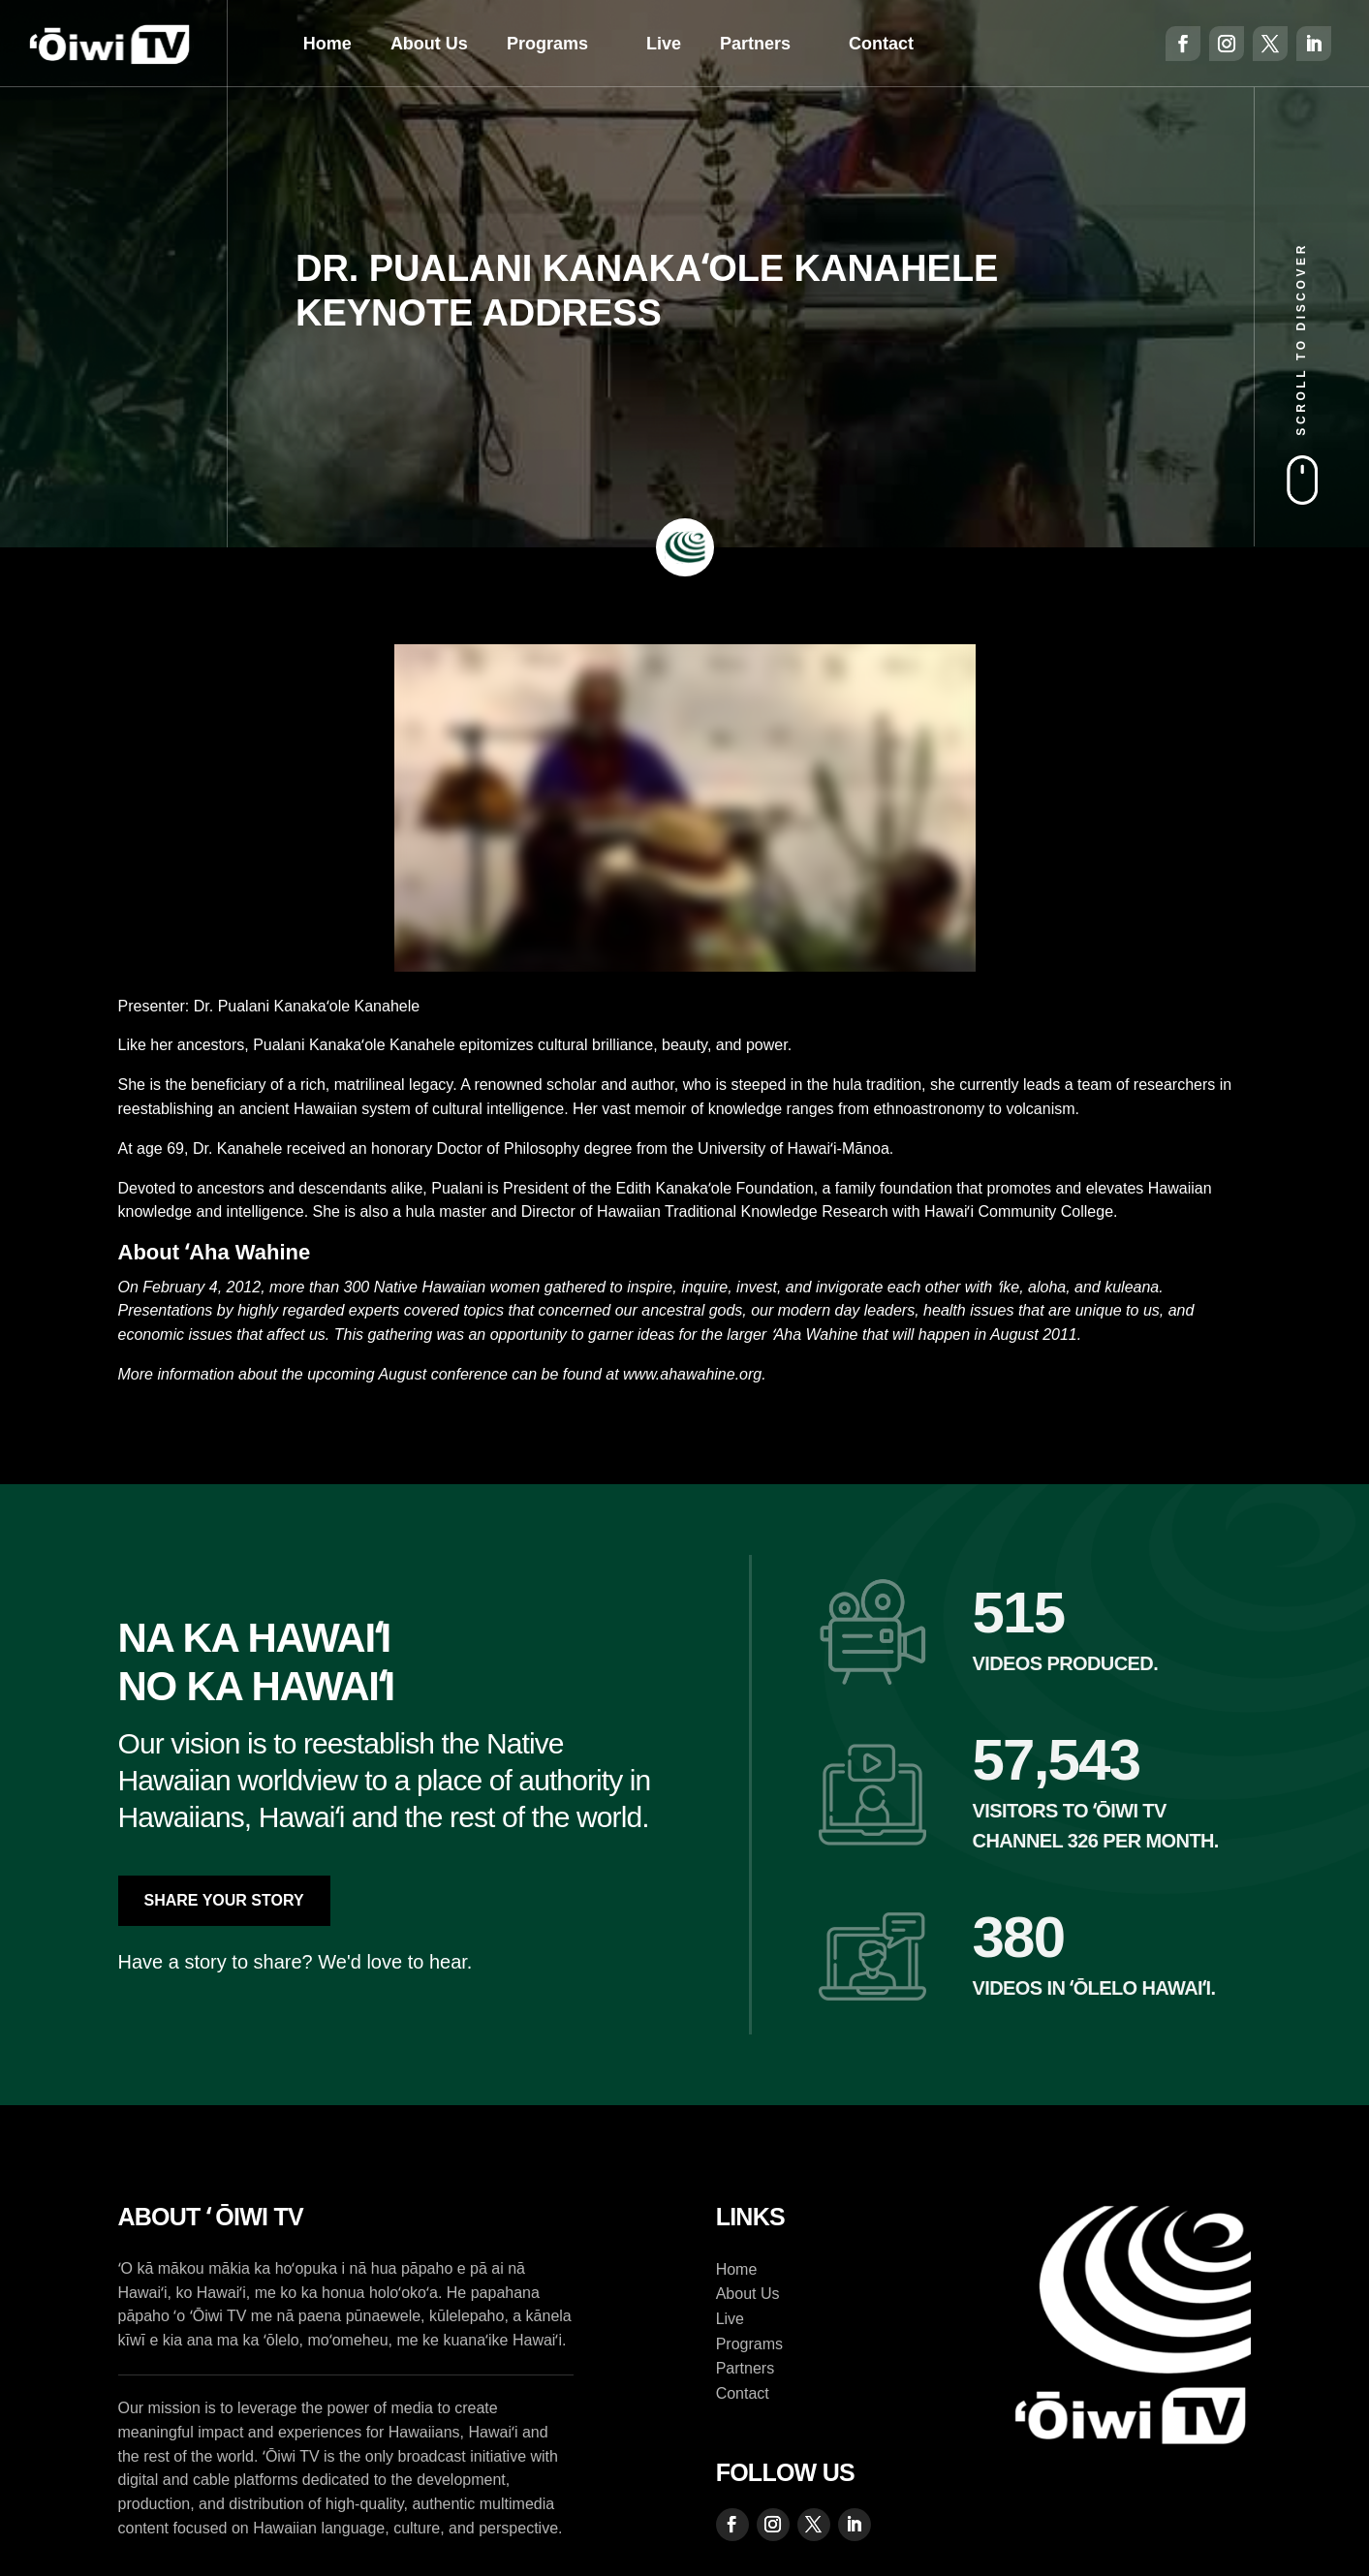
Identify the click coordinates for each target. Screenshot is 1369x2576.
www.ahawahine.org (692, 1374)
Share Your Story (224, 1900)
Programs (547, 43)
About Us (429, 43)
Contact (881, 43)
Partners (755, 43)
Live (663, 43)
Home (327, 43)
